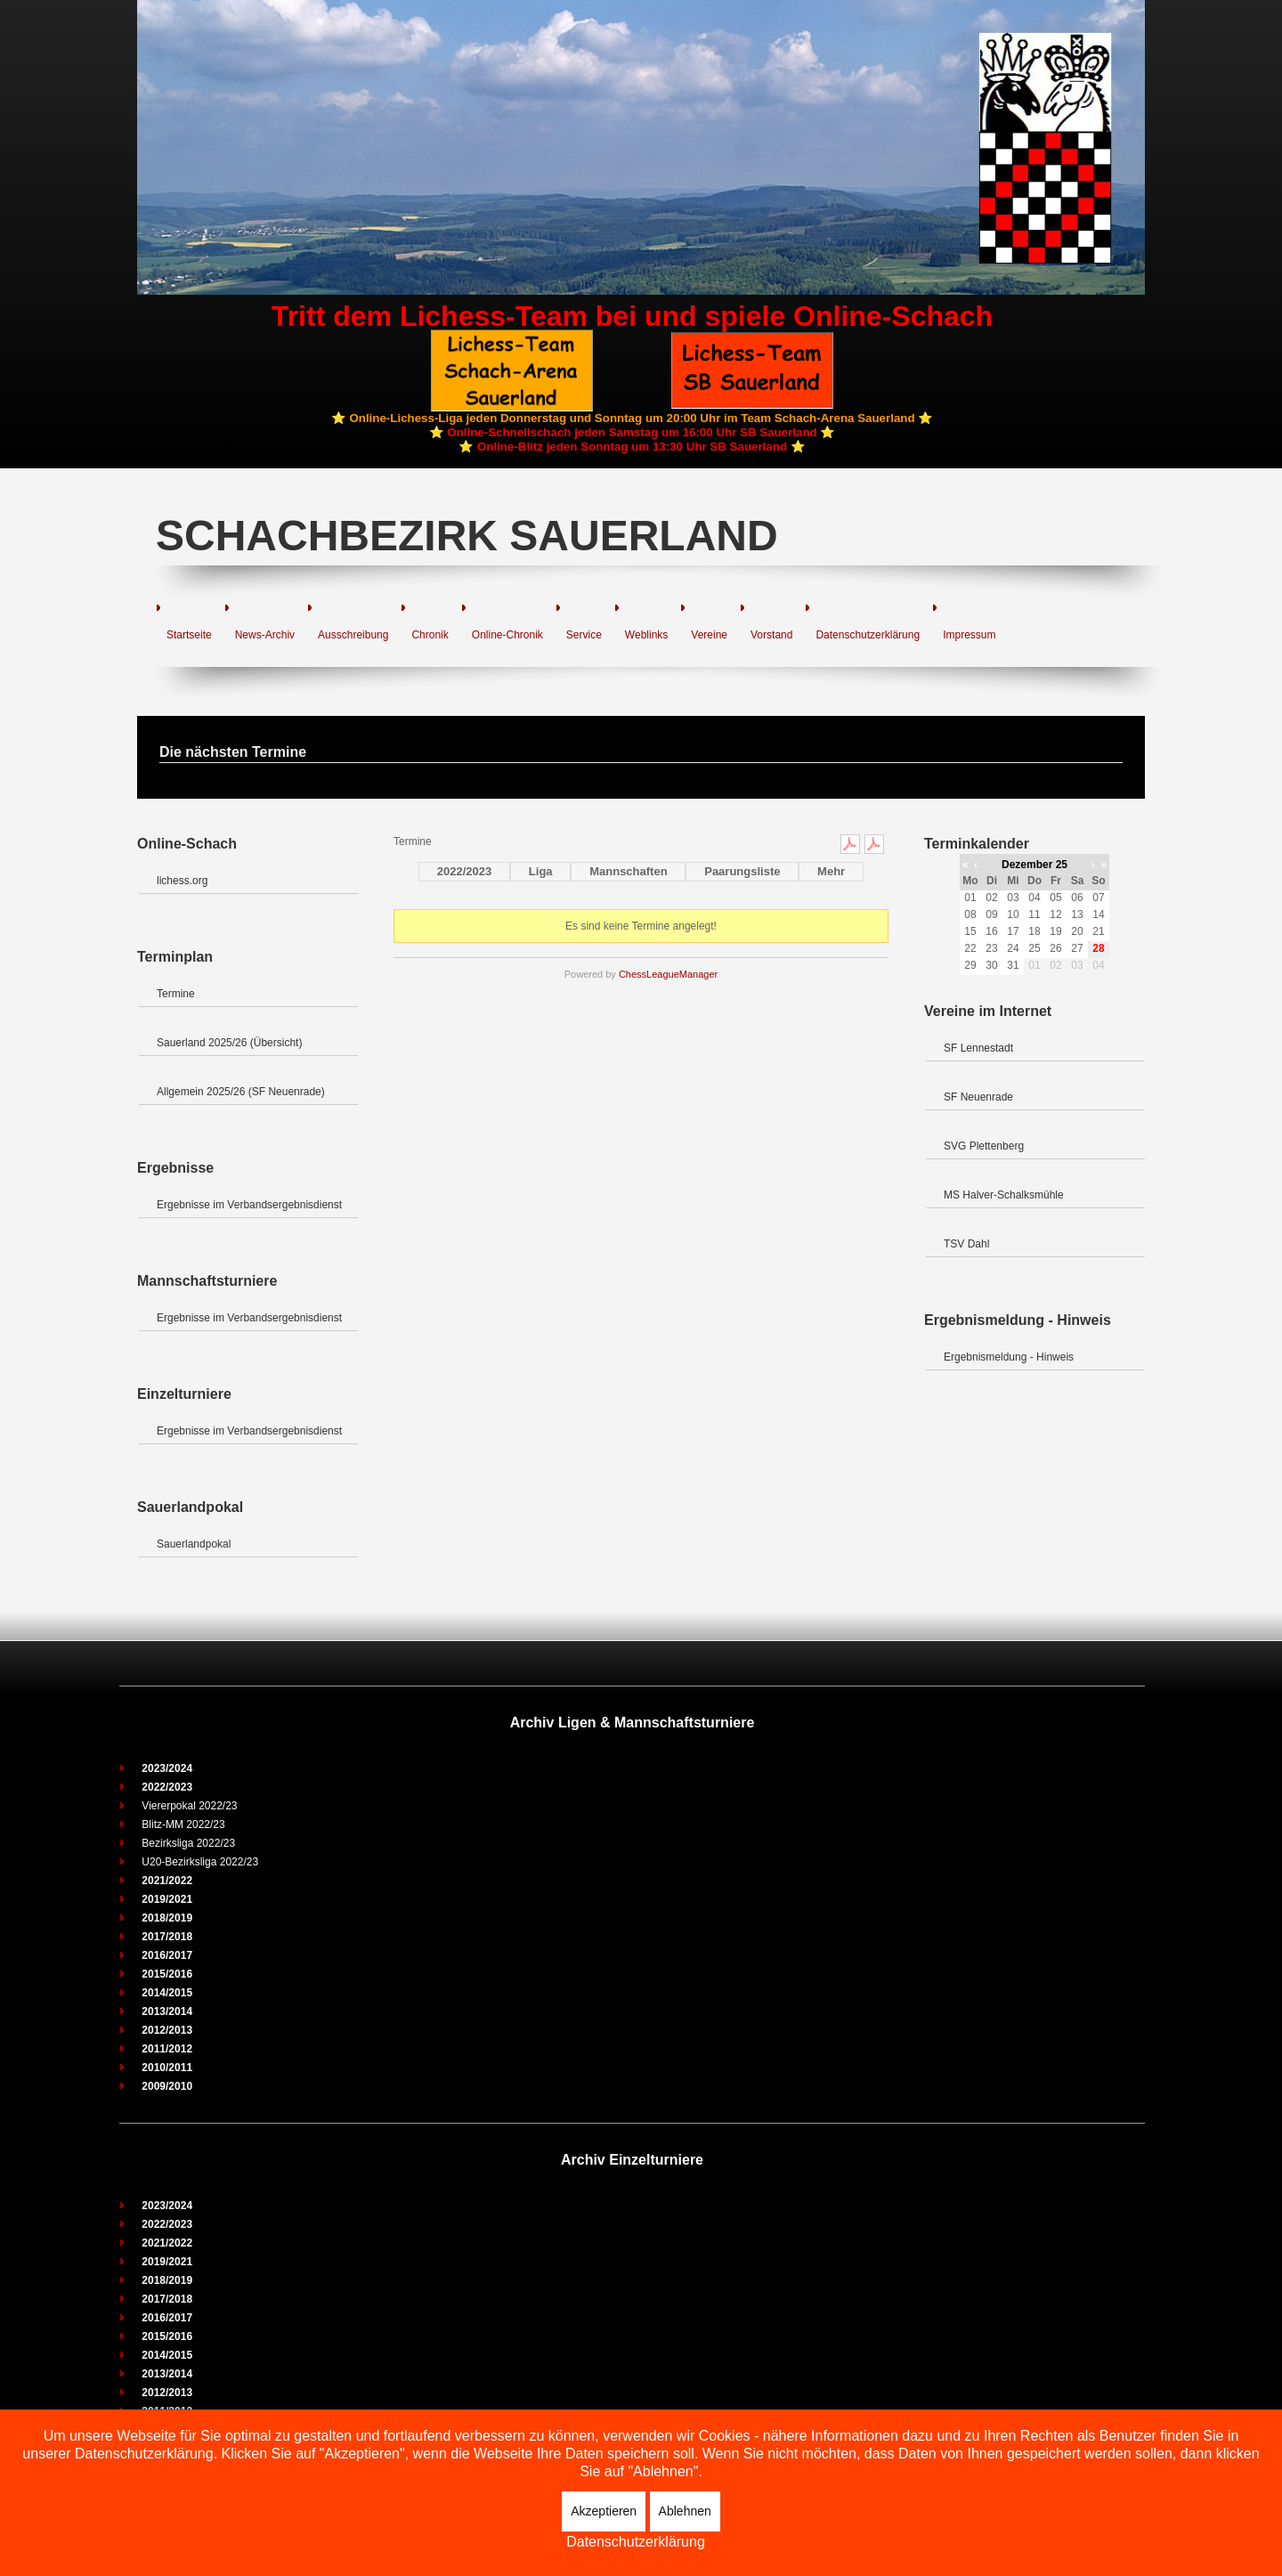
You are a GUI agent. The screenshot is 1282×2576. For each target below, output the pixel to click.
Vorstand (771, 635)
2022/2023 (464, 871)
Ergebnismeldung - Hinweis (1009, 1357)
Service (584, 635)
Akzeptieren (604, 2511)
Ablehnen (685, 2511)
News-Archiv (265, 635)
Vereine (709, 635)
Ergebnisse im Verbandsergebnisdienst (249, 1205)
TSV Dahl (966, 1244)
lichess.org (182, 880)
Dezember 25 (1034, 864)
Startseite (189, 635)
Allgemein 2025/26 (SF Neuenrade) (241, 1091)
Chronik (429, 635)
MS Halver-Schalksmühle (1004, 1195)
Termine (176, 993)
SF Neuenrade (978, 1097)
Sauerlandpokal (194, 1544)
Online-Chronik (507, 635)
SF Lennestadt (978, 1048)
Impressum (969, 635)
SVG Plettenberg (984, 1146)
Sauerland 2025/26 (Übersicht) (229, 1042)
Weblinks (646, 635)
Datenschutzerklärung (867, 635)
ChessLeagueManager (668, 974)
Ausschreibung (353, 635)
